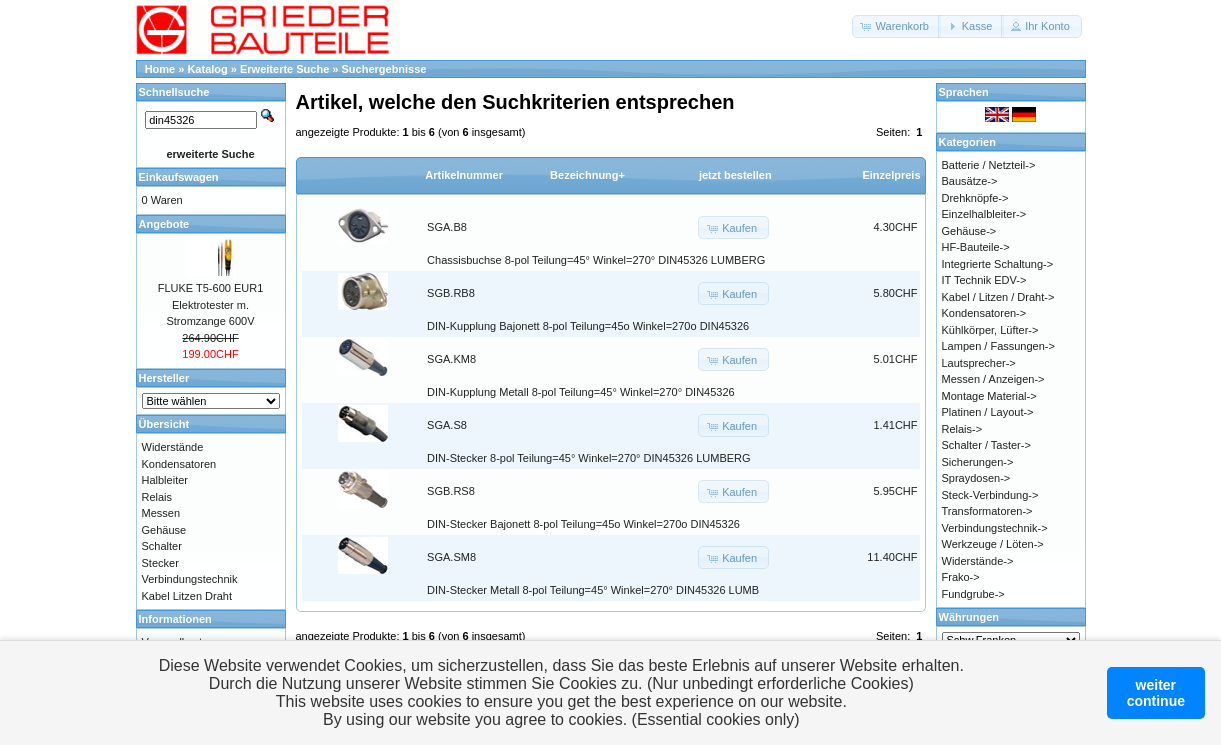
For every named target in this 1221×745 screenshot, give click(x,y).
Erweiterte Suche (284, 69)
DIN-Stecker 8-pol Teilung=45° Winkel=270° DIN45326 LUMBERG (588, 458)
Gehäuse (164, 530)
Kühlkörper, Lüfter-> (990, 330)
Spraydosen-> (976, 478)
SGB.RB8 (451, 293)
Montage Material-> (989, 396)
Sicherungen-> (978, 462)
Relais (157, 497)
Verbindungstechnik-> (995, 528)
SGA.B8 (447, 227)
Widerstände (173, 447)
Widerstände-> (978, 561)
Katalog (207, 69)
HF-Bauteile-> (976, 247)
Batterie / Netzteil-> (989, 165)
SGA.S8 (447, 425)
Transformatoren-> (987, 511)
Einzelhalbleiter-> (984, 214)
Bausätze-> (970, 181)
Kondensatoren (179, 464)
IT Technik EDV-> (984, 280)
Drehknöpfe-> (975, 198)
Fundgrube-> (973, 594)
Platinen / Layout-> (988, 412)
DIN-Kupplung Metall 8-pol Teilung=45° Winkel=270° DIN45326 (581, 392)
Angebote (164, 224)
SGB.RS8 (451, 491)
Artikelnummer (464, 175)
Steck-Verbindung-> (990, 495)
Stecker (160, 563)
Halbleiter (165, 480)
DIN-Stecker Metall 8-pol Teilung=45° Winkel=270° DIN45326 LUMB (593, 590)
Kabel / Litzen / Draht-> (998, 297)
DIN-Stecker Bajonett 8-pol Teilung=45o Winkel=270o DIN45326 (583, 524)
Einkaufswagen (179, 177)
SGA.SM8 (451, 557)
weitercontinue (1156, 693)
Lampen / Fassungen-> (998, 346)
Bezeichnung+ (587, 175)
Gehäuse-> (969, 231)
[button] (896, 26)
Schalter (162, 546)
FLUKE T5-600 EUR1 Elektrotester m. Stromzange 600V (211, 304)
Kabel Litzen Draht (187, 596)
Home (160, 69)
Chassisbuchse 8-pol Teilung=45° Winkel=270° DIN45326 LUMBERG (596, 260)
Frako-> (961, 577)
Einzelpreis (891, 175)
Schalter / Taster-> (986, 445)
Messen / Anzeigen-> (993, 379)
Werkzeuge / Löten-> (993, 544)
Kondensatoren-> (984, 313)
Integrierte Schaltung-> (998, 264)
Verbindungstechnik (190, 579)
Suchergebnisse (384, 69)
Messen (161, 513)
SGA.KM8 (451, 359)
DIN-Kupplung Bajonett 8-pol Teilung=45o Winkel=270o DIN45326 (588, 326)
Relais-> (962, 429)
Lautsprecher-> (979, 363)
